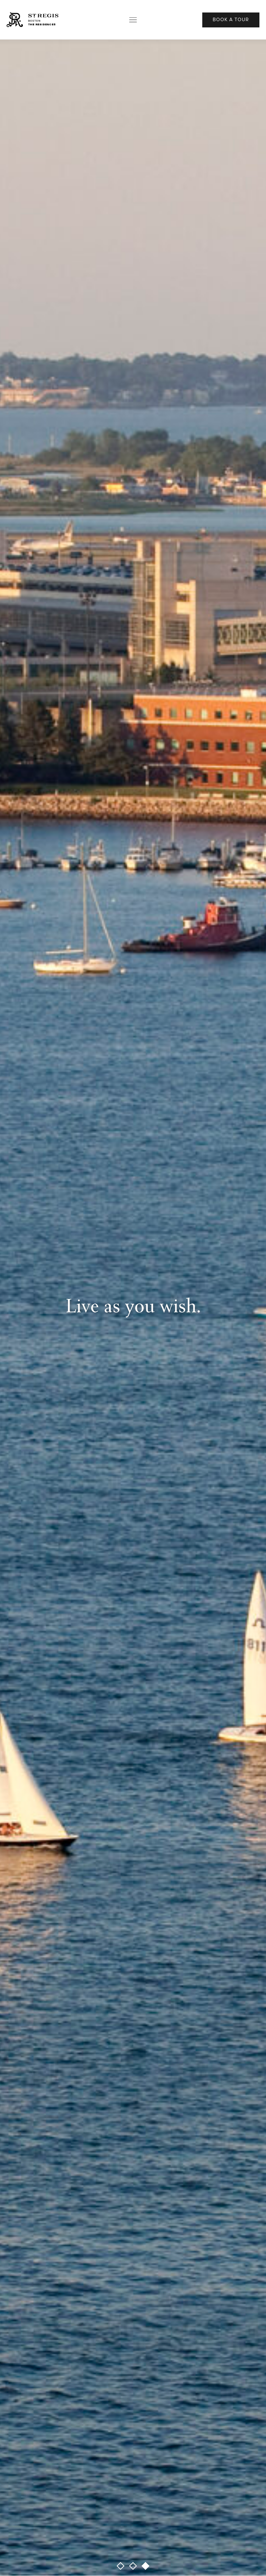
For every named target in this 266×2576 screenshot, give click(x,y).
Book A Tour (231, 19)
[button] (121, 2566)
